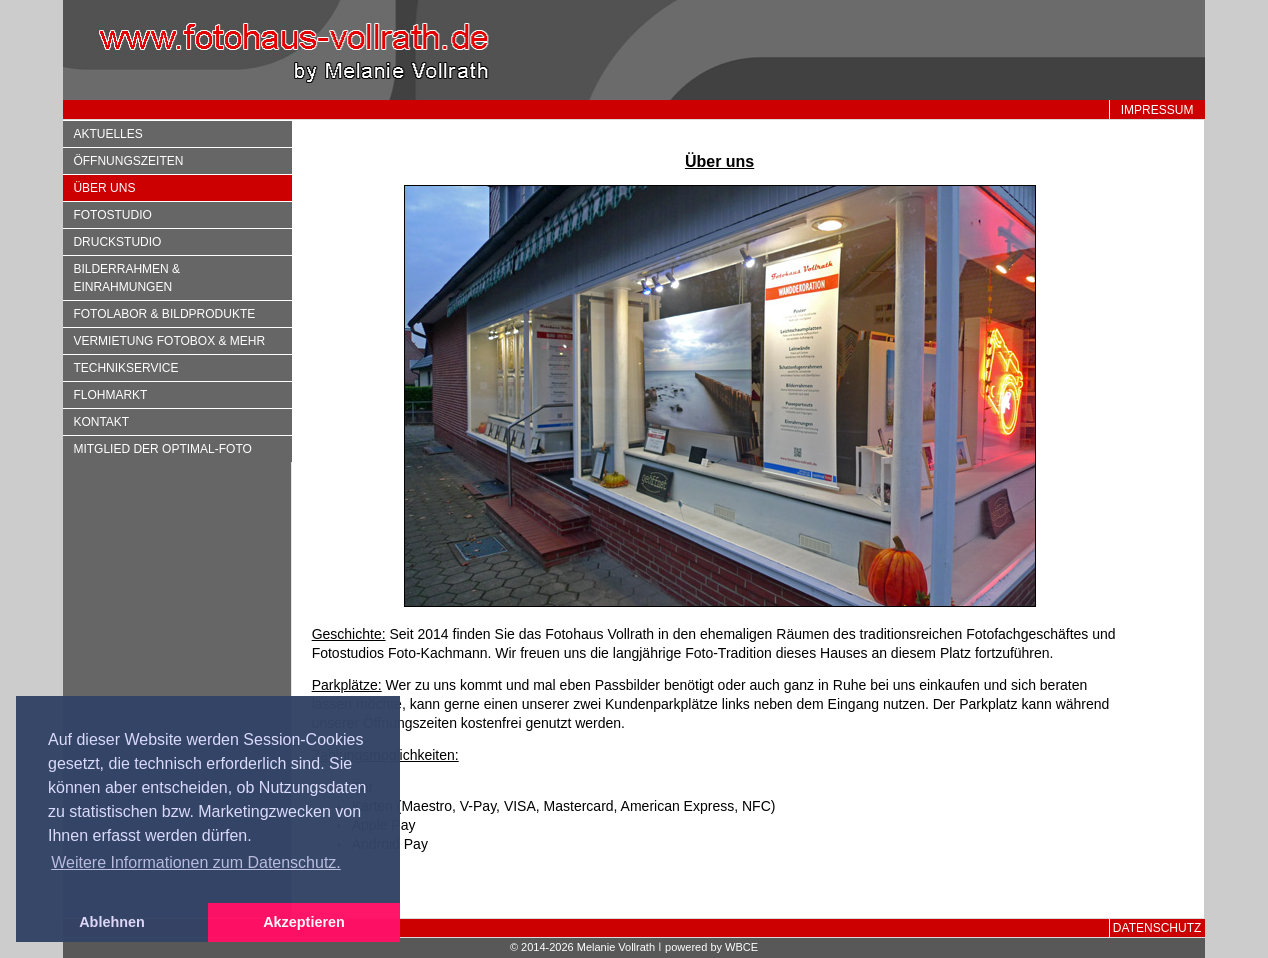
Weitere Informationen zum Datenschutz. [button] (196, 862)
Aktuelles (107, 134)
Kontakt (101, 422)
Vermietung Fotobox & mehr (169, 341)
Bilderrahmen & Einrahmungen (126, 278)
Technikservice (125, 368)
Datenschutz (1157, 928)
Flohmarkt (110, 395)
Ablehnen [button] (112, 922)
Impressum (1157, 110)
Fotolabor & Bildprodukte (164, 314)
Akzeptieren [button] (304, 922)
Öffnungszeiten (128, 161)
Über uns (104, 188)
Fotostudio (112, 215)
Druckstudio (117, 242)
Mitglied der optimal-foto (162, 449)
